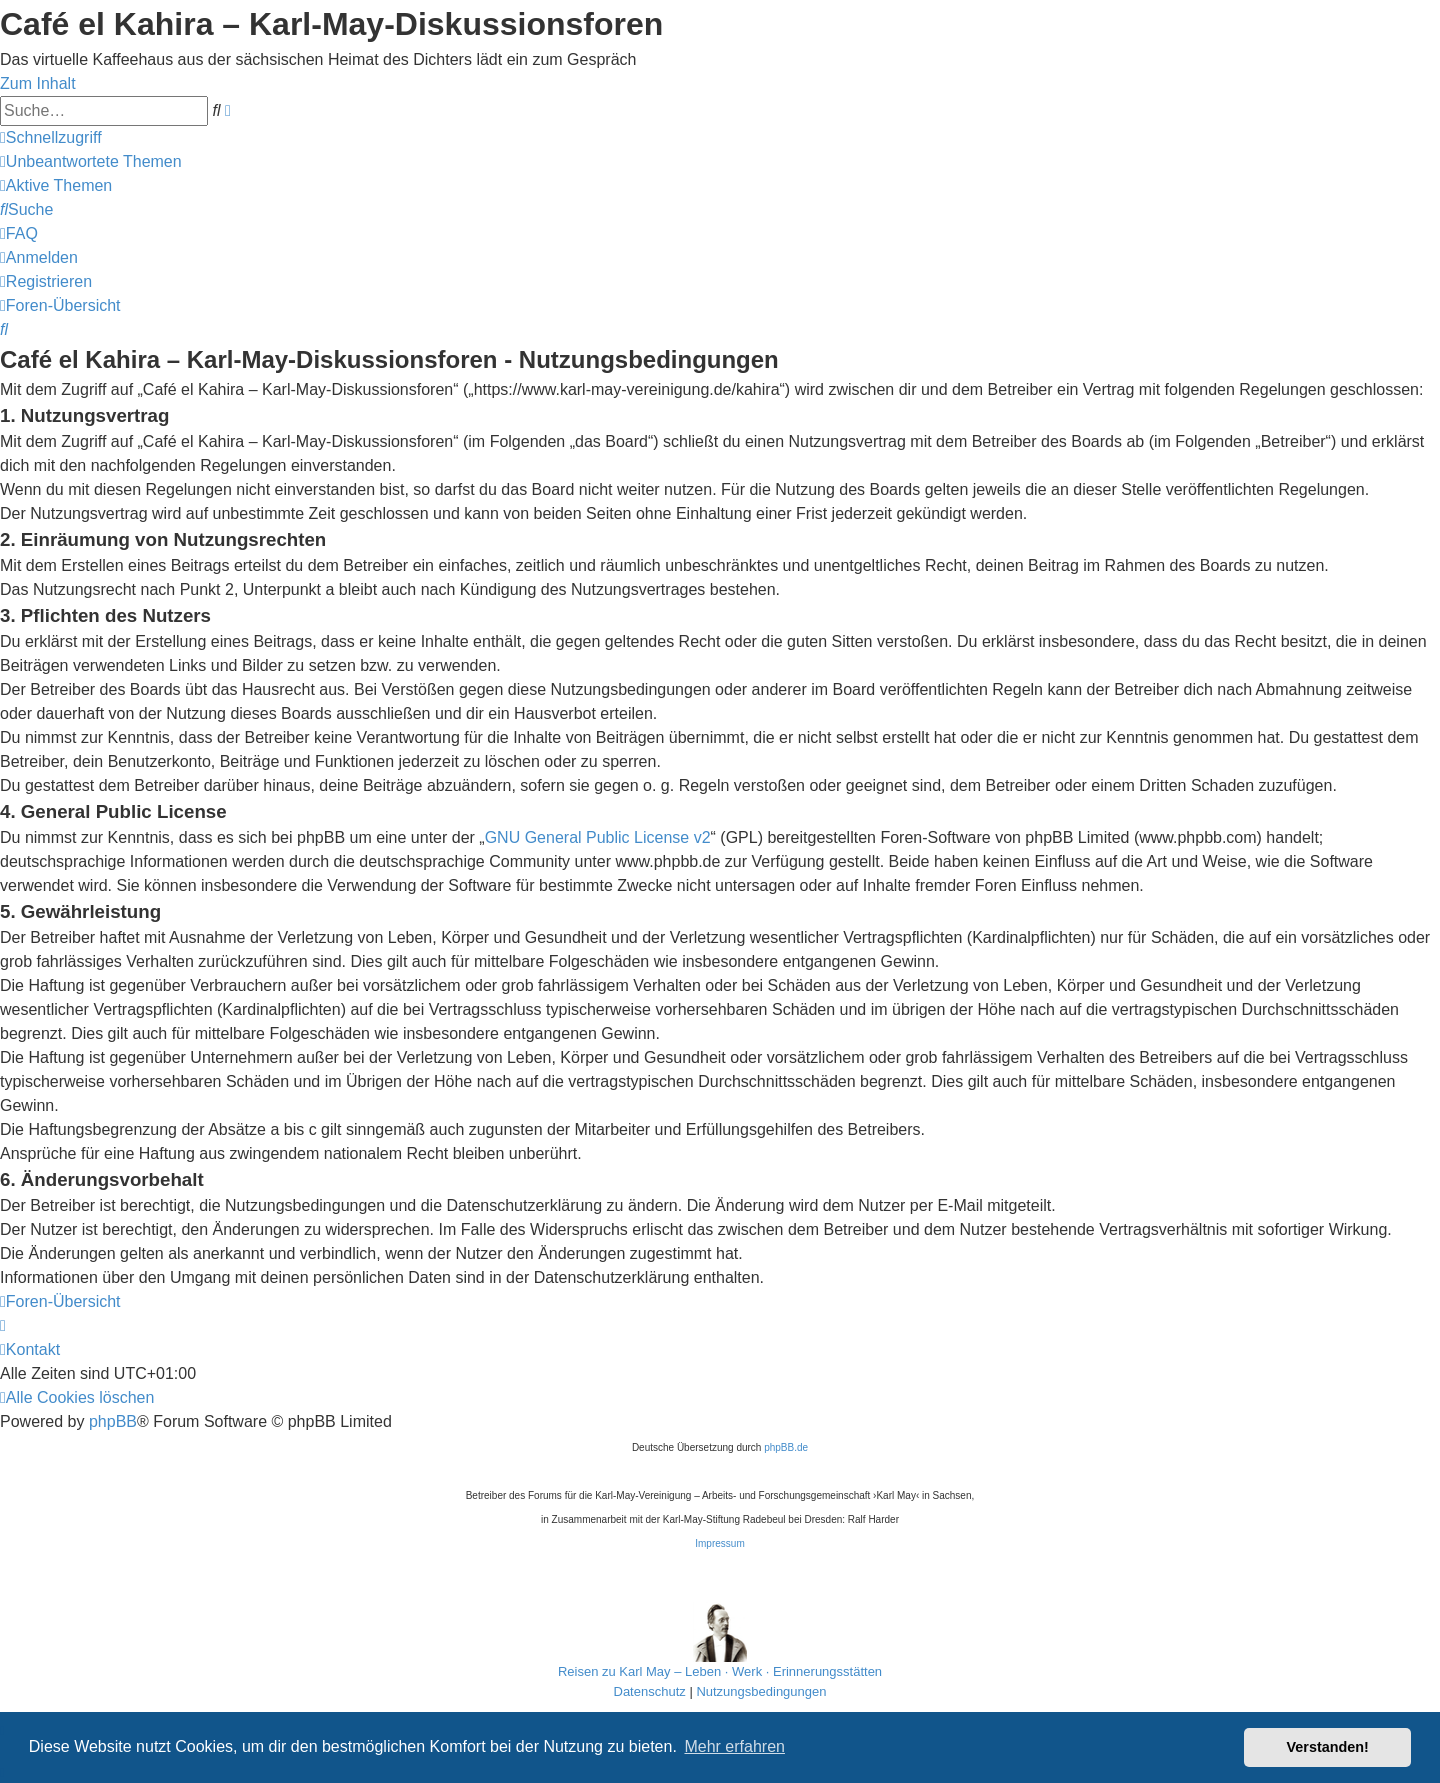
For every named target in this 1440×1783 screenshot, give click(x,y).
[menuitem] (91, 161)
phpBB (113, 1421)
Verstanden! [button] (1328, 1747)
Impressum (719, 1543)
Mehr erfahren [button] (734, 1746)
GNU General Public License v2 (598, 837)
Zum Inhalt (38, 83)
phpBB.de (786, 1447)
